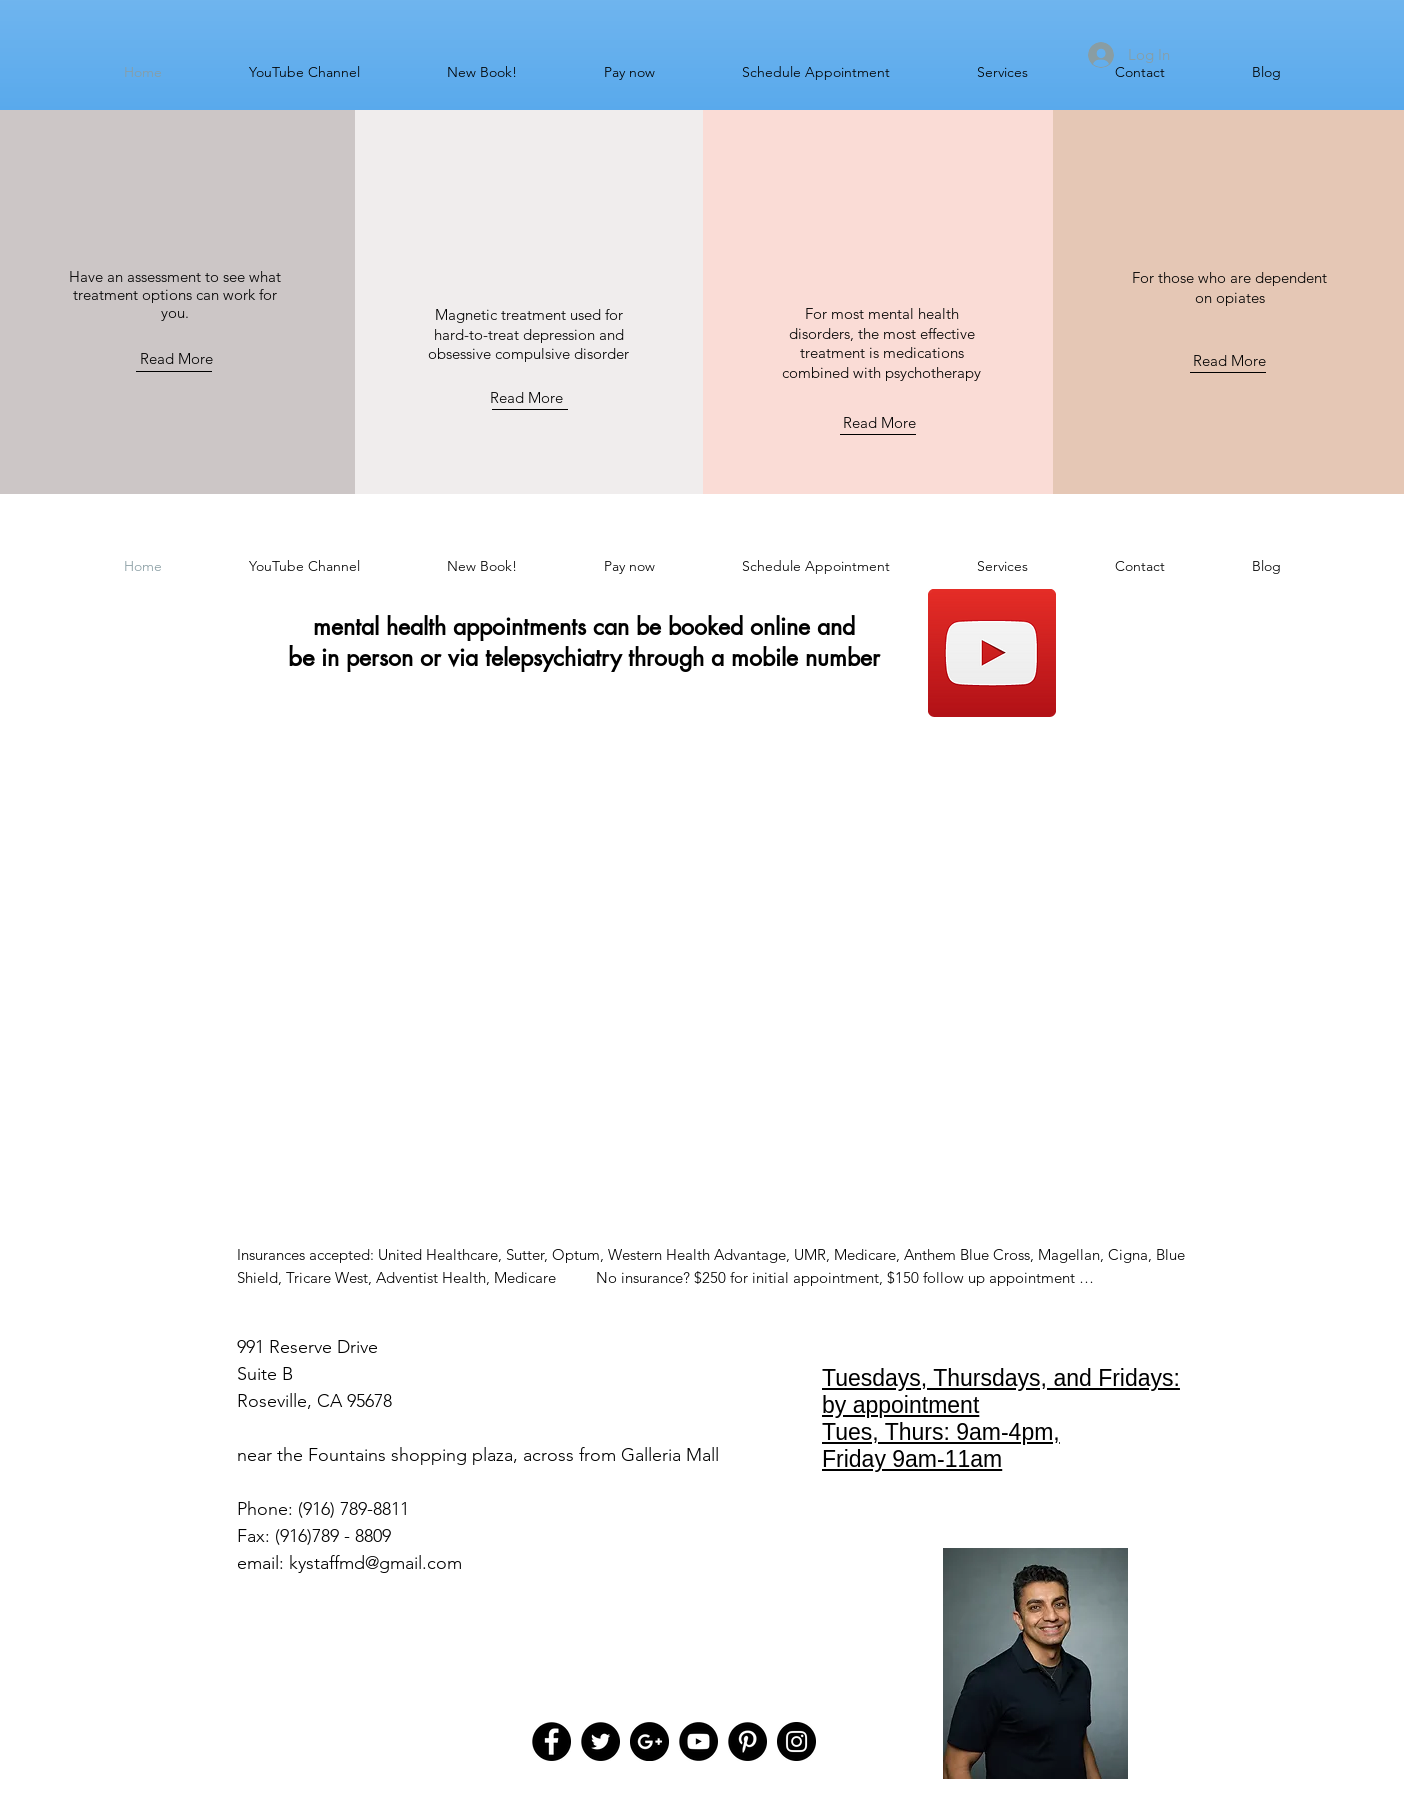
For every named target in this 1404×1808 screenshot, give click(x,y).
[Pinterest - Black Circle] (747, 1741)
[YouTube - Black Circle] (698, 1741)
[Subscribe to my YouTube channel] (992, 653)
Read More (176, 358)
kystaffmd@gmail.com (375, 1563)
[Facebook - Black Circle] (551, 1741)
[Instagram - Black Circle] (796, 1741)
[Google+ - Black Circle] (649, 1741)
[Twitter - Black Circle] (600, 1741)
